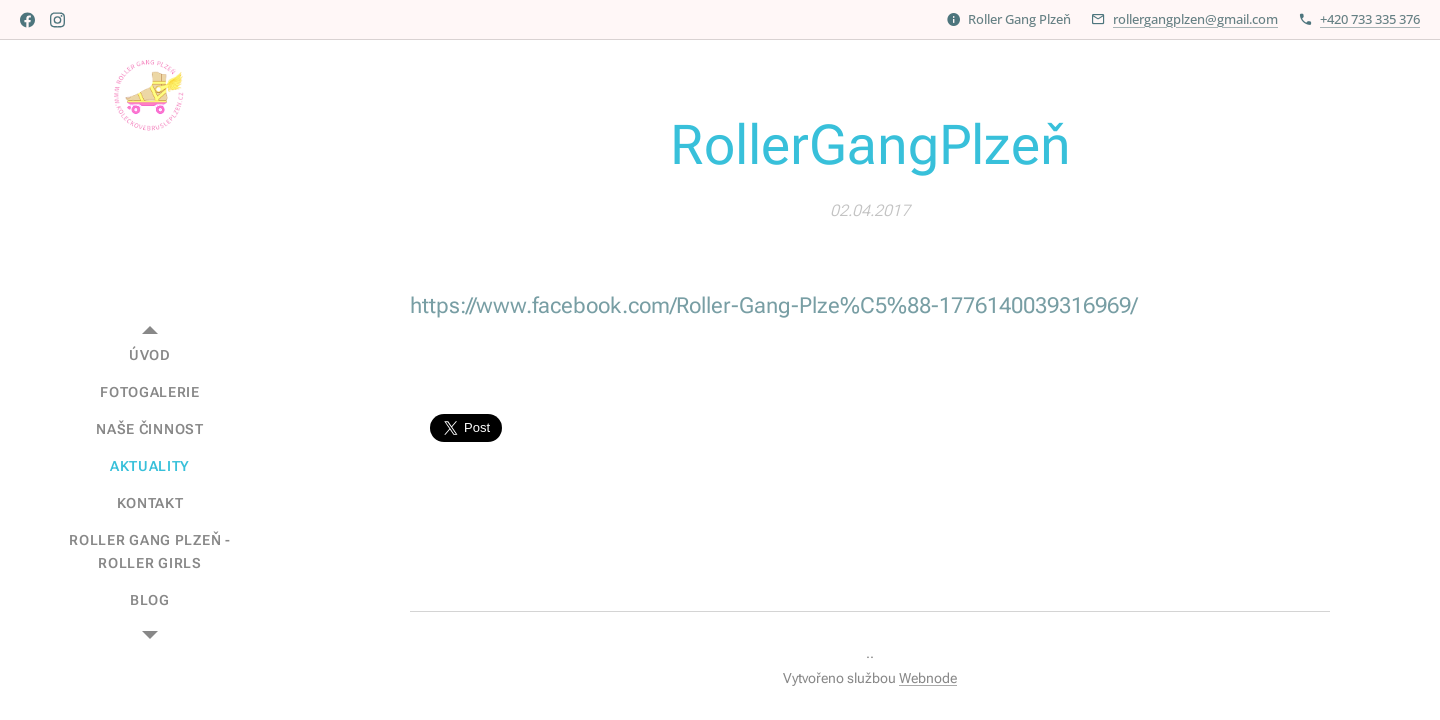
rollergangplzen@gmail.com (1195, 19)
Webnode (928, 678)
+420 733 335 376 (1370, 19)
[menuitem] (150, 355)
